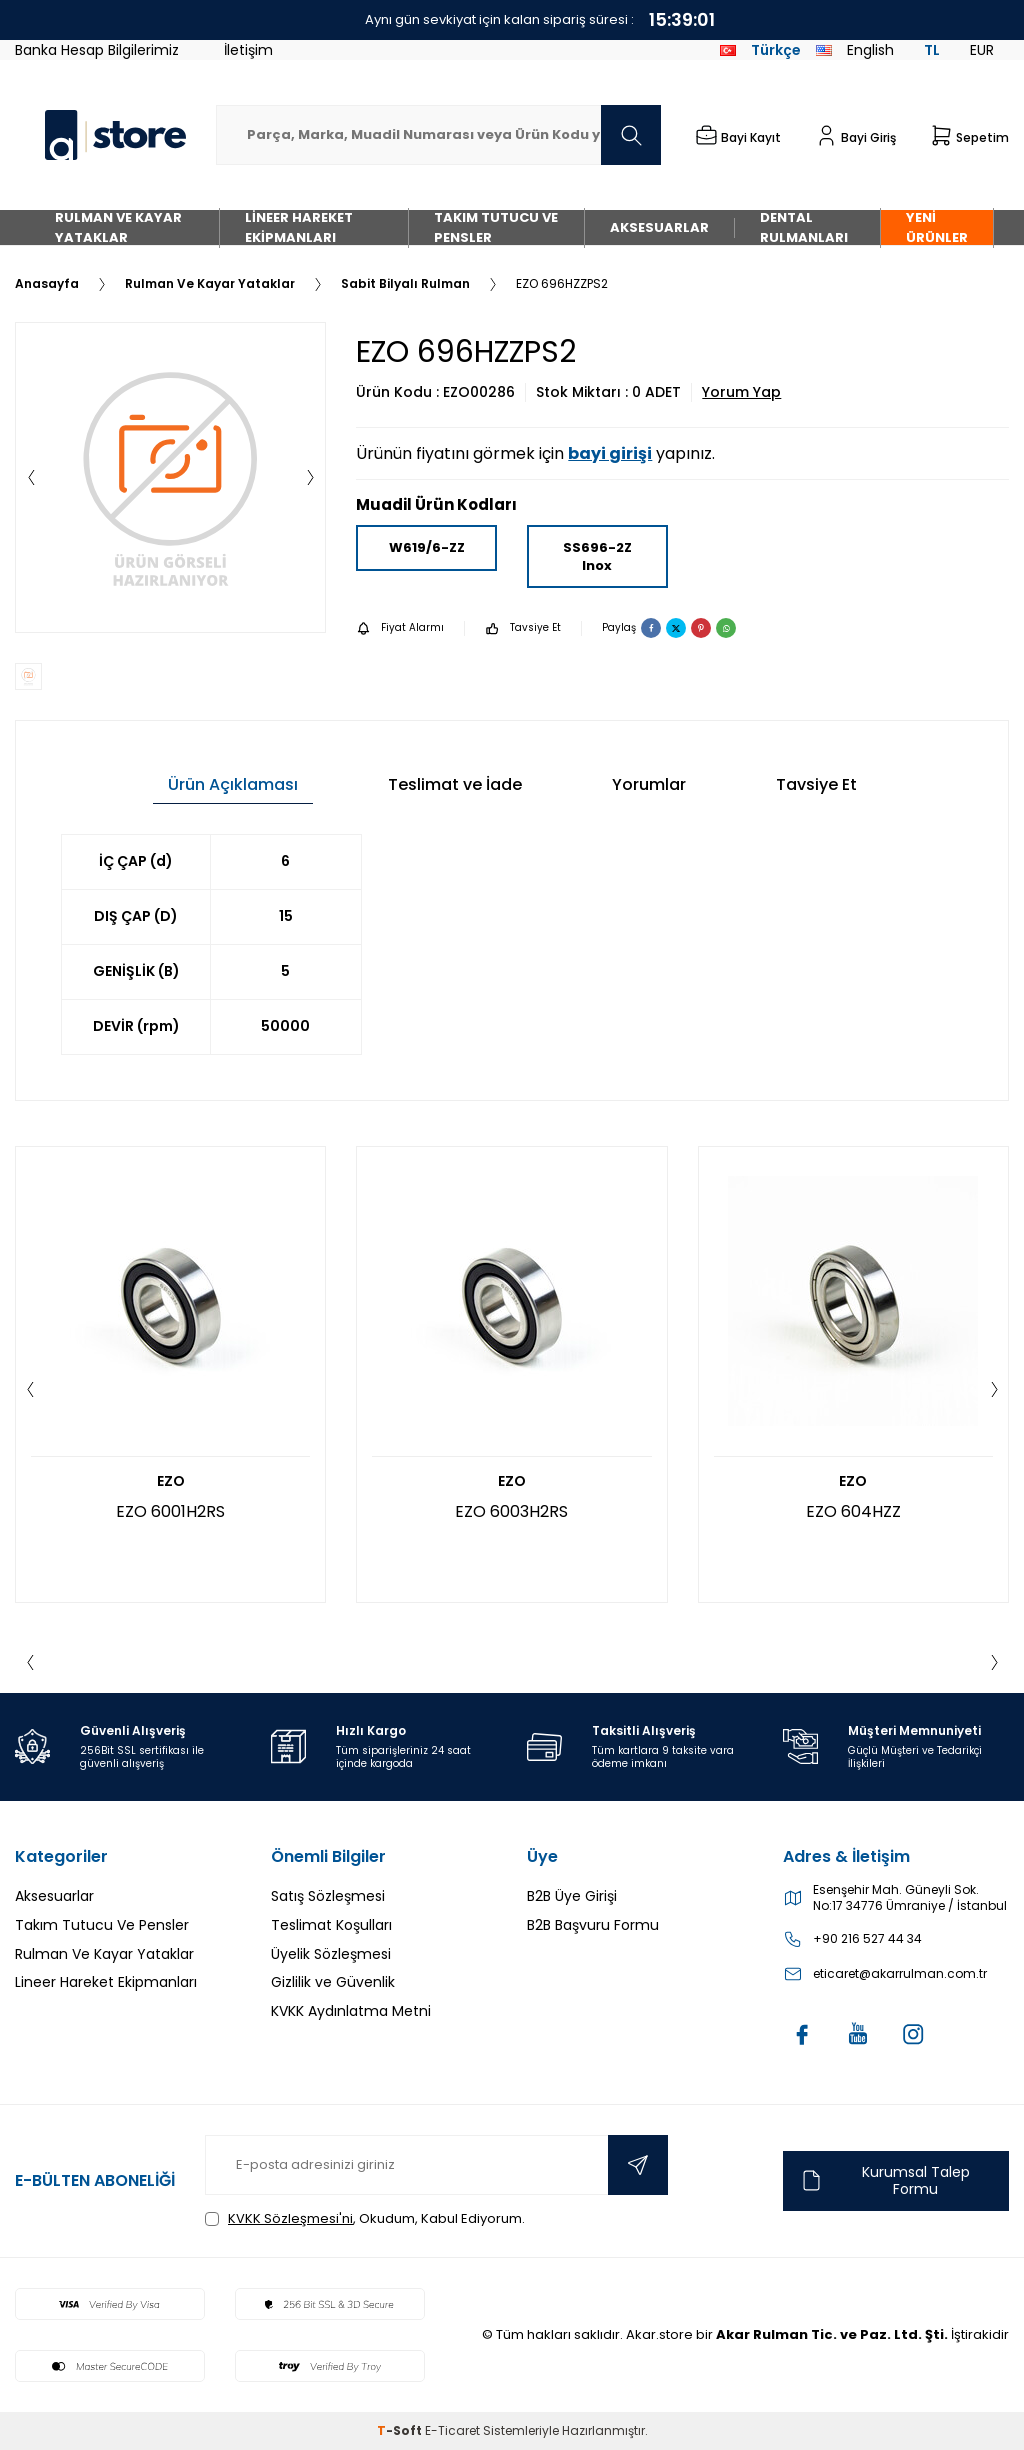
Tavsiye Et (523, 628)
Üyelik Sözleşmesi (331, 1954)
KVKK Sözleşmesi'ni (290, 2218)
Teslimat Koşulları (331, 1925)
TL (932, 50)
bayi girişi (610, 453)
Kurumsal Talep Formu (884, 2180)
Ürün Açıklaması (233, 784)
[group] (170, 477)
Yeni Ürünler (937, 227)
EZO (171, 1481)
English (855, 50)
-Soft (401, 2430)
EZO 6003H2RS (511, 1511)
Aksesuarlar (659, 227)
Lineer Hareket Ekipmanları (299, 227)
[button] (31, 478)
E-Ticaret (452, 2430)
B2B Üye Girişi (572, 1896)
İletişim (248, 50)
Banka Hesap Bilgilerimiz (97, 50)
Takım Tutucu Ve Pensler (496, 227)
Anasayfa (47, 284)
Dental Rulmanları (804, 227)
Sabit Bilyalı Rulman (405, 284)
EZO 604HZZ (853, 1511)
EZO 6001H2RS (170, 1511)
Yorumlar (649, 784)
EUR (982, 50)
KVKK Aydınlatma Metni (351, 2011)
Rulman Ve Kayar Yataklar (118, 227)
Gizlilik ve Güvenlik (333, 1982)
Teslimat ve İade (455, 784)
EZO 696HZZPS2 (562, 284)
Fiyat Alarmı (400, 628)
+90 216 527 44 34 (867, 1939)
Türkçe (760, 50)
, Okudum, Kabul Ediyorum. (365, 2218)
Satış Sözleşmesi (328, 1896)
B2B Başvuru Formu (593, 1925)
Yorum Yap (741, 392)
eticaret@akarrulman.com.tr (900, 1974)
